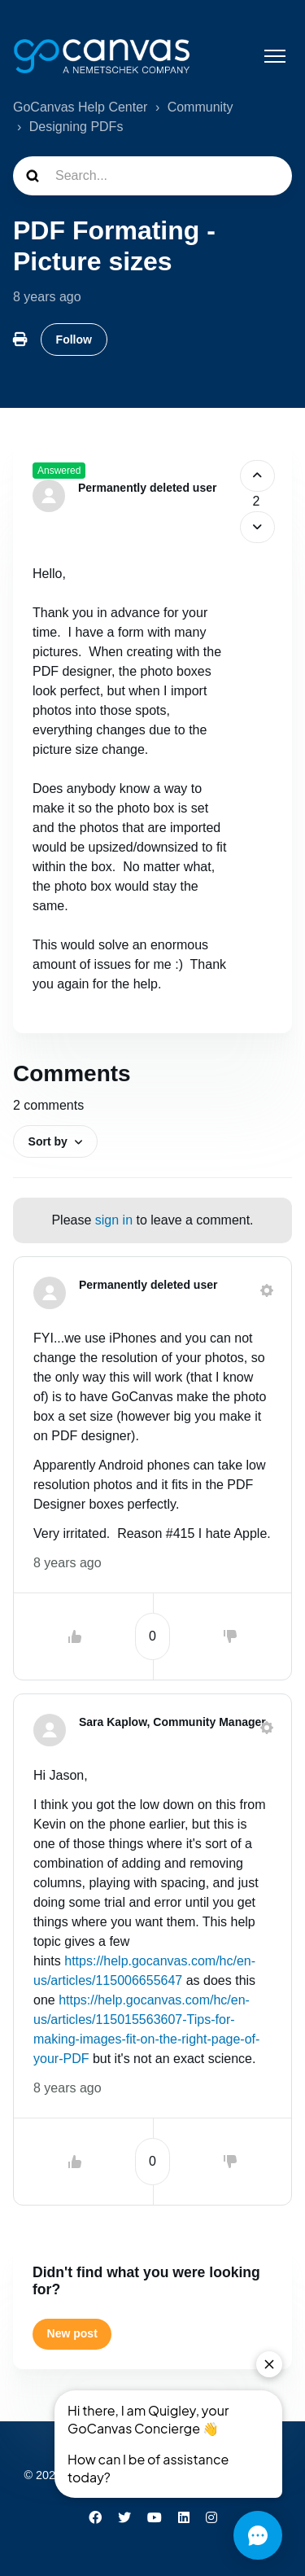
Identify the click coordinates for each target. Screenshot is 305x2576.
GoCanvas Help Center (80, 107)
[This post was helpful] (257, 476)
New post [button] (72, 2333)
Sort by (48, 1141)
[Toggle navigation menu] (275, 56)
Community (200, 107)
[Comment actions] (266, 1290)
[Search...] (152, 175)
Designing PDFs (76, 127)
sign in (114, 1220)
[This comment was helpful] (74, 1636)
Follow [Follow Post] (74, 339)
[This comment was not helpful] (230, 1636)
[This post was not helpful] (257, 527)
